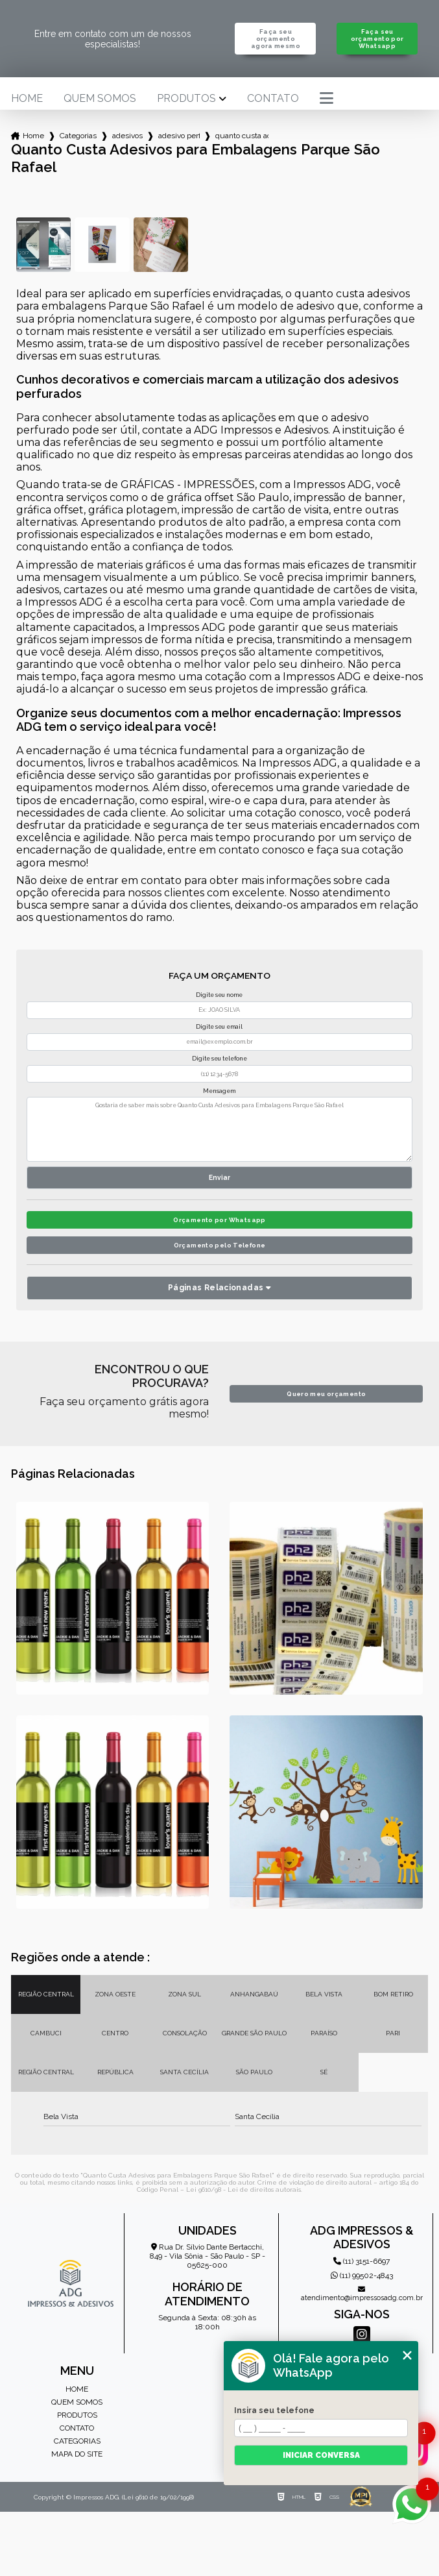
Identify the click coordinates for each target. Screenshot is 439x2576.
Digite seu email (219, 1027)
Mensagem (219, 1091)
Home (27, 98)
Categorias (78, 135)
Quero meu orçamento (326, 1393)
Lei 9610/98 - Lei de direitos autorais (243, 2189)
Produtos (186, 98)
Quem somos (100, 98)
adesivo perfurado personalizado (179, 135)
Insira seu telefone (274, 2410)
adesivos (127, 135)
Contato (273, 98)
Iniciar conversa (321, 2455)
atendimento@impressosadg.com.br (361, 2294)
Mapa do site (76, 2454)
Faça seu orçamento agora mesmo (275, 38)
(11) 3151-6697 (361, 2261)
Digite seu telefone (219, 1058)
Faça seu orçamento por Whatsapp (377, 38)
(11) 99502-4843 (362, 2275)
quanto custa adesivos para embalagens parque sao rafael (241, 135)
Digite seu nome (219, 995)
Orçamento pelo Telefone (220, 1245)
